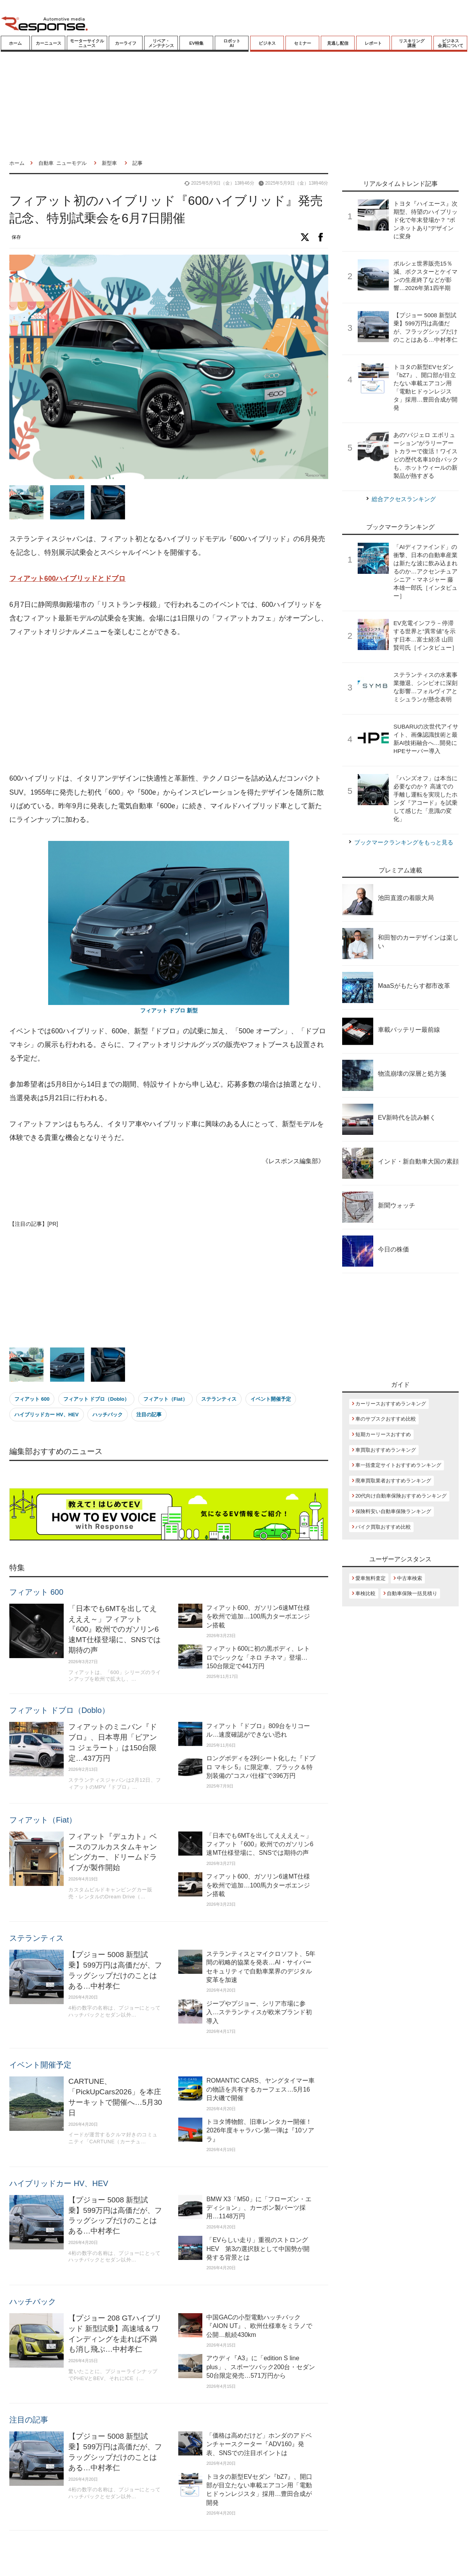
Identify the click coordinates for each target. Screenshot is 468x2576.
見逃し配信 (337, 43)
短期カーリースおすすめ (383, 1434)
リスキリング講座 (412, 43)
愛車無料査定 (370, 1578)
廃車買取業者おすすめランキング (393, 1481)
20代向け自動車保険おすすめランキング (401, 1496)
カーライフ (125, 43)
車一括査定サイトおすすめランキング (398, 1465)
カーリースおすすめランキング (390, 1404)
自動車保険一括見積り (412, 1593)
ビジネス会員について (450, 43)
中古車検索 (409, 1578)
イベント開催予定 (271, 1399)
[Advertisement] (152, 705)
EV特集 (196, 43)
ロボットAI (231, 43)
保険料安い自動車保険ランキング (393, 1511)
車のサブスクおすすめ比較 (385, 1419)
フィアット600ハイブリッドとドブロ (67, 578)
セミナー (302, 43)
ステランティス (219, 1399)
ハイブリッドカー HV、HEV (46, 1414)
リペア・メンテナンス (161, 43)
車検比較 (365, 1593)
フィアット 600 (31, 1399)
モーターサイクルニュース (87, 43)
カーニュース (48, 43)
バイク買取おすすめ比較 (383, 1527)
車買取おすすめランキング (385, 1450)
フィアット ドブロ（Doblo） (96, 1399)
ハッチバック (107, 1414)
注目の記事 (149, 1414)
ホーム (15, 43)
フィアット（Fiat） (165, 1399)
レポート (373, 43)
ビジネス (267, 43)
